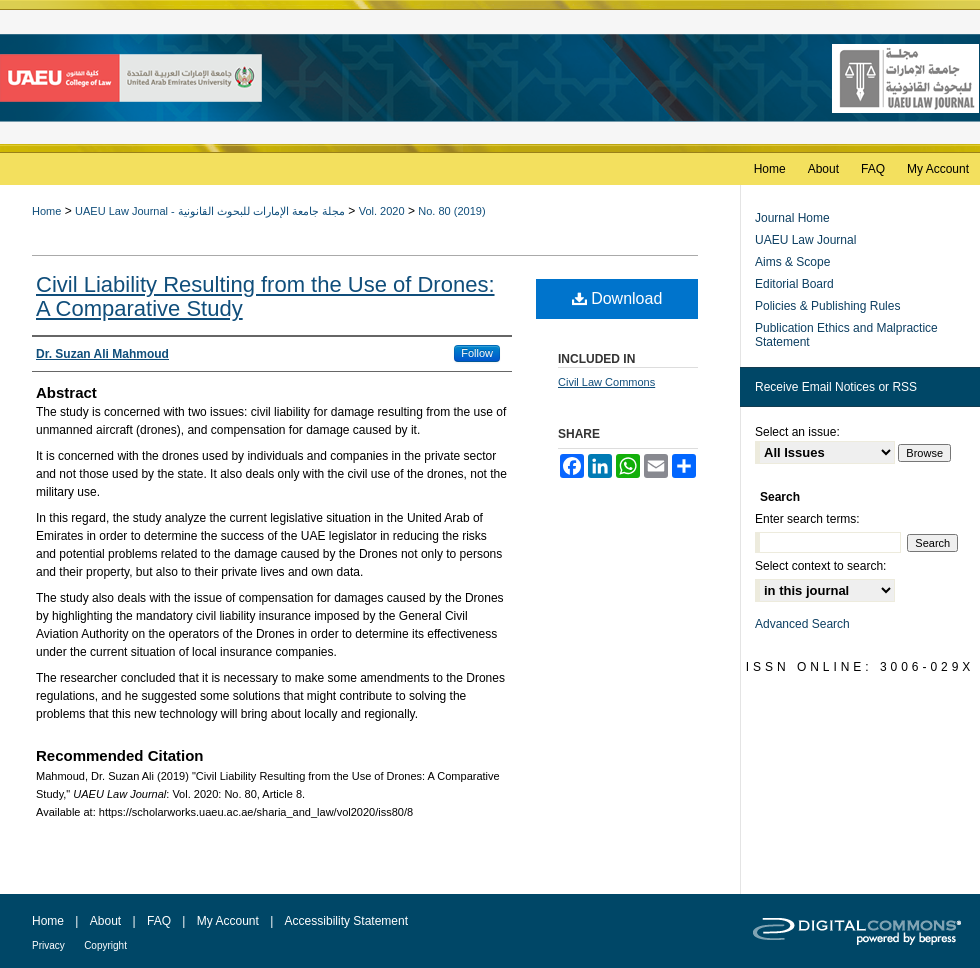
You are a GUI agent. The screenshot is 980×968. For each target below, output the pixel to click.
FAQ (159, 921)
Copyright (105, 945)
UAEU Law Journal (805, 240)
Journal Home (792, 218)
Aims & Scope (792, 262)
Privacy (48, 945)
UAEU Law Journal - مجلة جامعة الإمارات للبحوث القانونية (210, 211)
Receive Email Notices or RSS (836, 387)
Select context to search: (820, 566)
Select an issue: (797, 432)
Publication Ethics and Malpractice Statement (846, 335)
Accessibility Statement (346, 921)
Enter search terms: (807, 519)
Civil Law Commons (606, 382)
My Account (228, 921)
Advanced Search (802, 624)
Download (617, 298)
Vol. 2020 (382, 211)
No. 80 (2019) (451, 211)
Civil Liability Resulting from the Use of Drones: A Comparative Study (265, 296)
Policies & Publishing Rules (827, 306)
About (105, 921)
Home (46, 211)
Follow (477, 353)
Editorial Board (794, 284)
